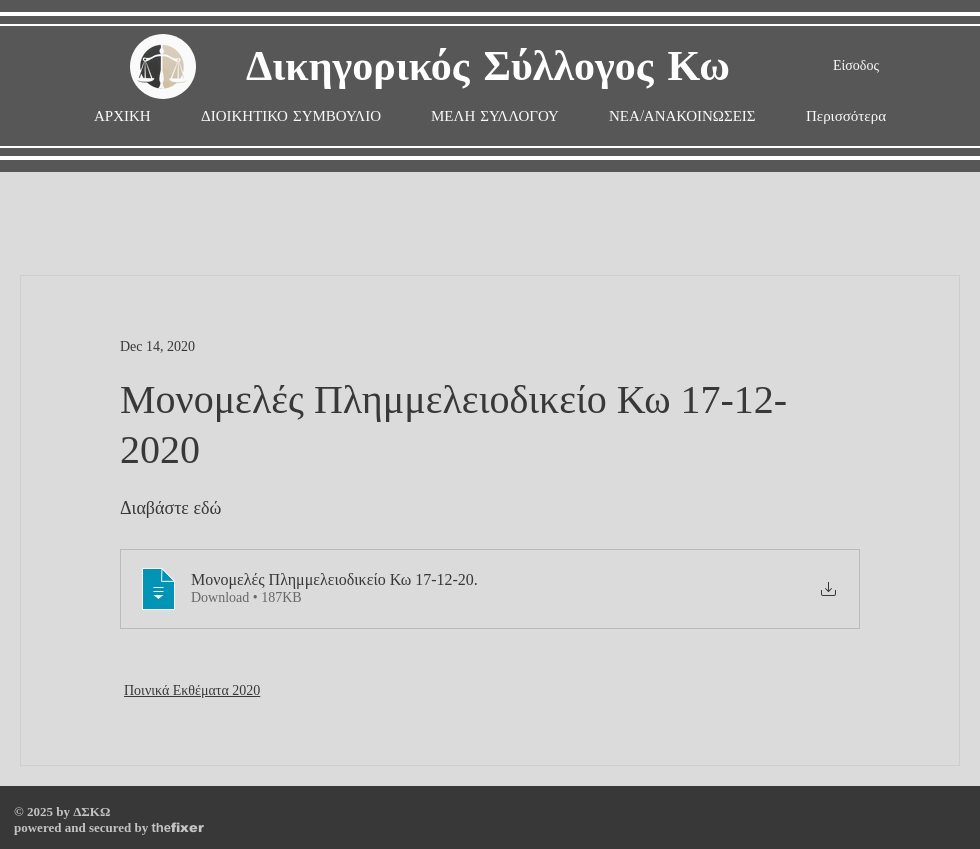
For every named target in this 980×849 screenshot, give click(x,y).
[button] (495, 116)
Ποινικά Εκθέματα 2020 (192, 690)
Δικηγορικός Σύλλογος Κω (488, 67)
